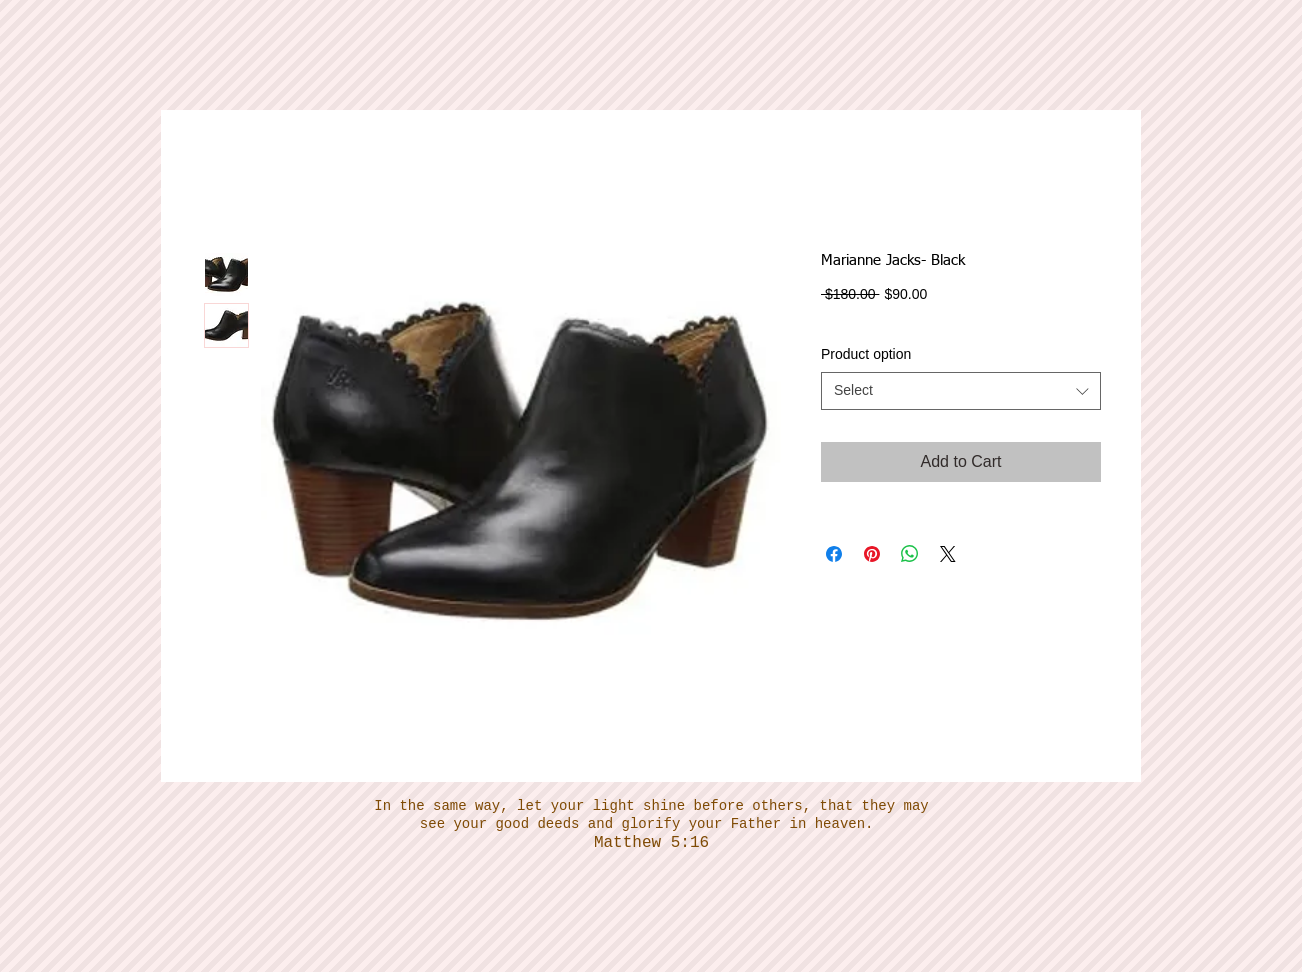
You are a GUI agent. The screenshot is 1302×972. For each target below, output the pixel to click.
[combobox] (961, 391)
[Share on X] (948, 554)
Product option (866, 354)
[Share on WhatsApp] (910, 554)
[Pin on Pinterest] (872, 554)
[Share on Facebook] (834, 554)
